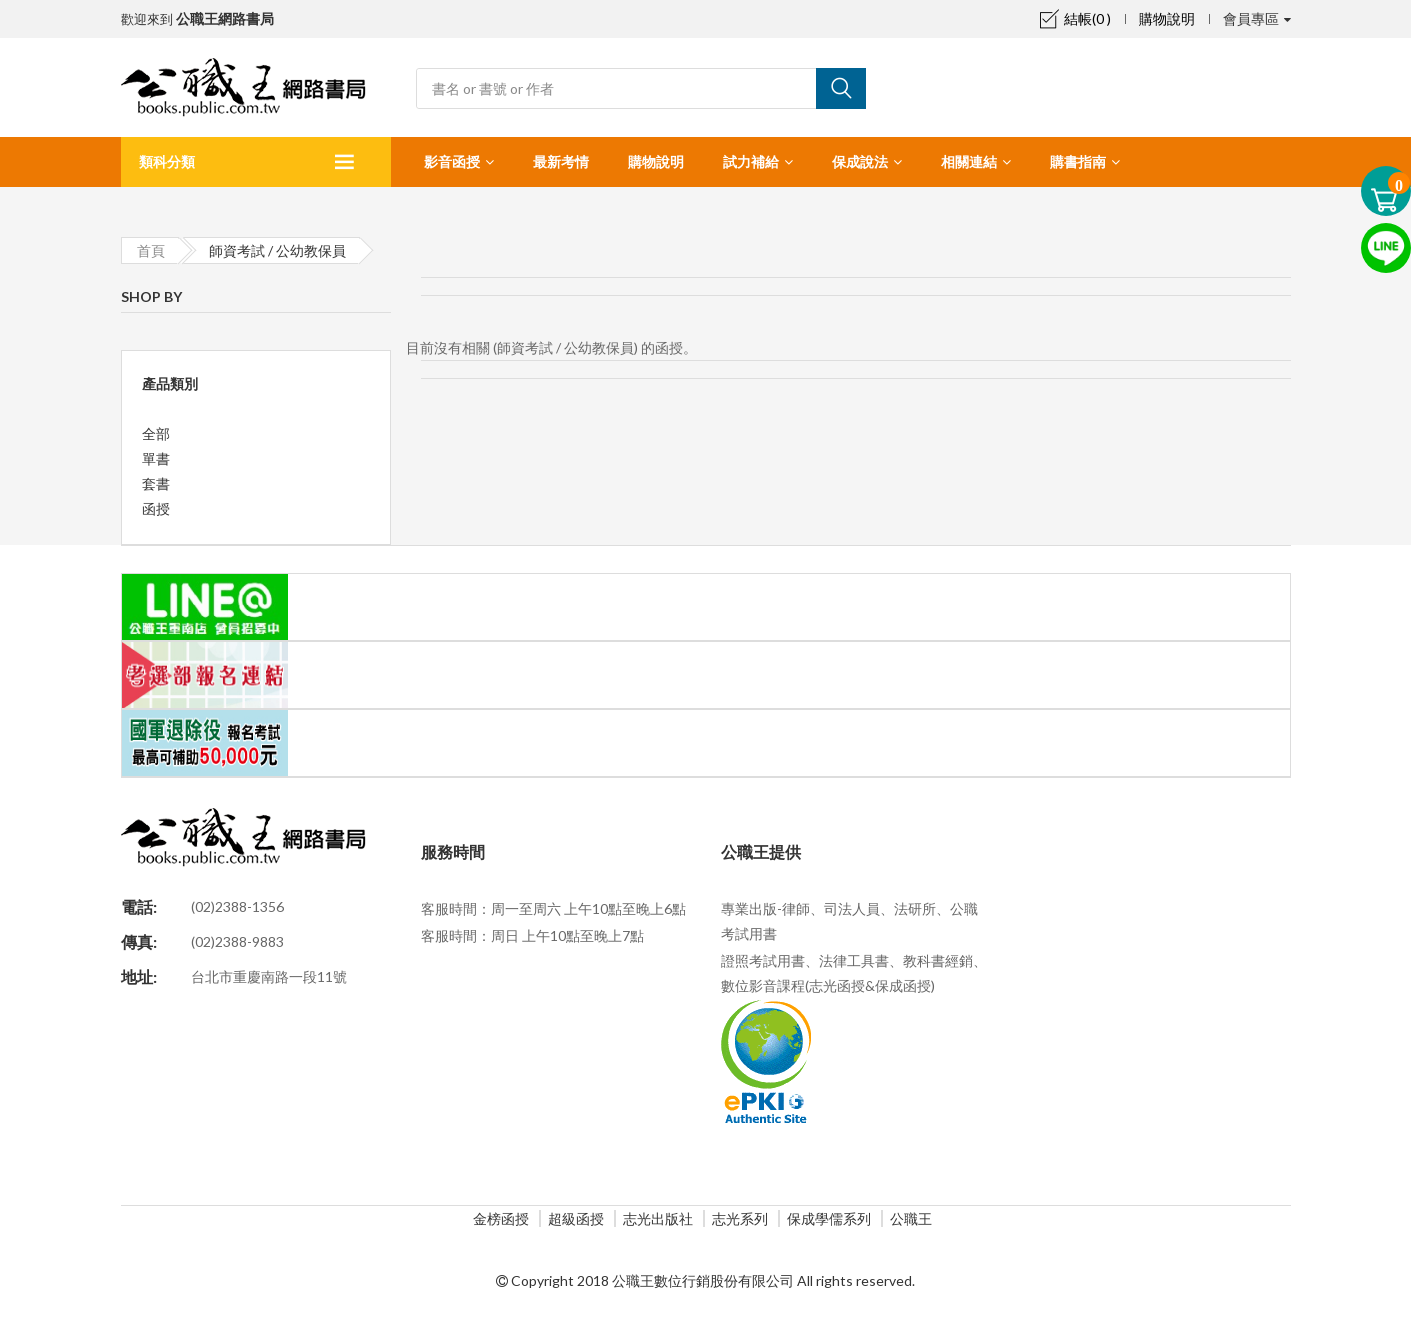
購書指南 (1078, 161)
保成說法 (860, 161)
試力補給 (751, 161)
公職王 (911, 1218)
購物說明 (1167, 18)
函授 (156, 508)
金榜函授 (501, 1218)
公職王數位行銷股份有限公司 (703, 1280)
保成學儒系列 (829, 1218)
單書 (156, 458)
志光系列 (740, 1218)
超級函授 (576, 1218)
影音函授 (452, 161)
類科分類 (167, 161)
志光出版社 (658, 1218)
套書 (156, 483)
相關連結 (969, 161)
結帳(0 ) (1075, 18)
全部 (156, 433)
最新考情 (561, 161)
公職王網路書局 (225, 18)
